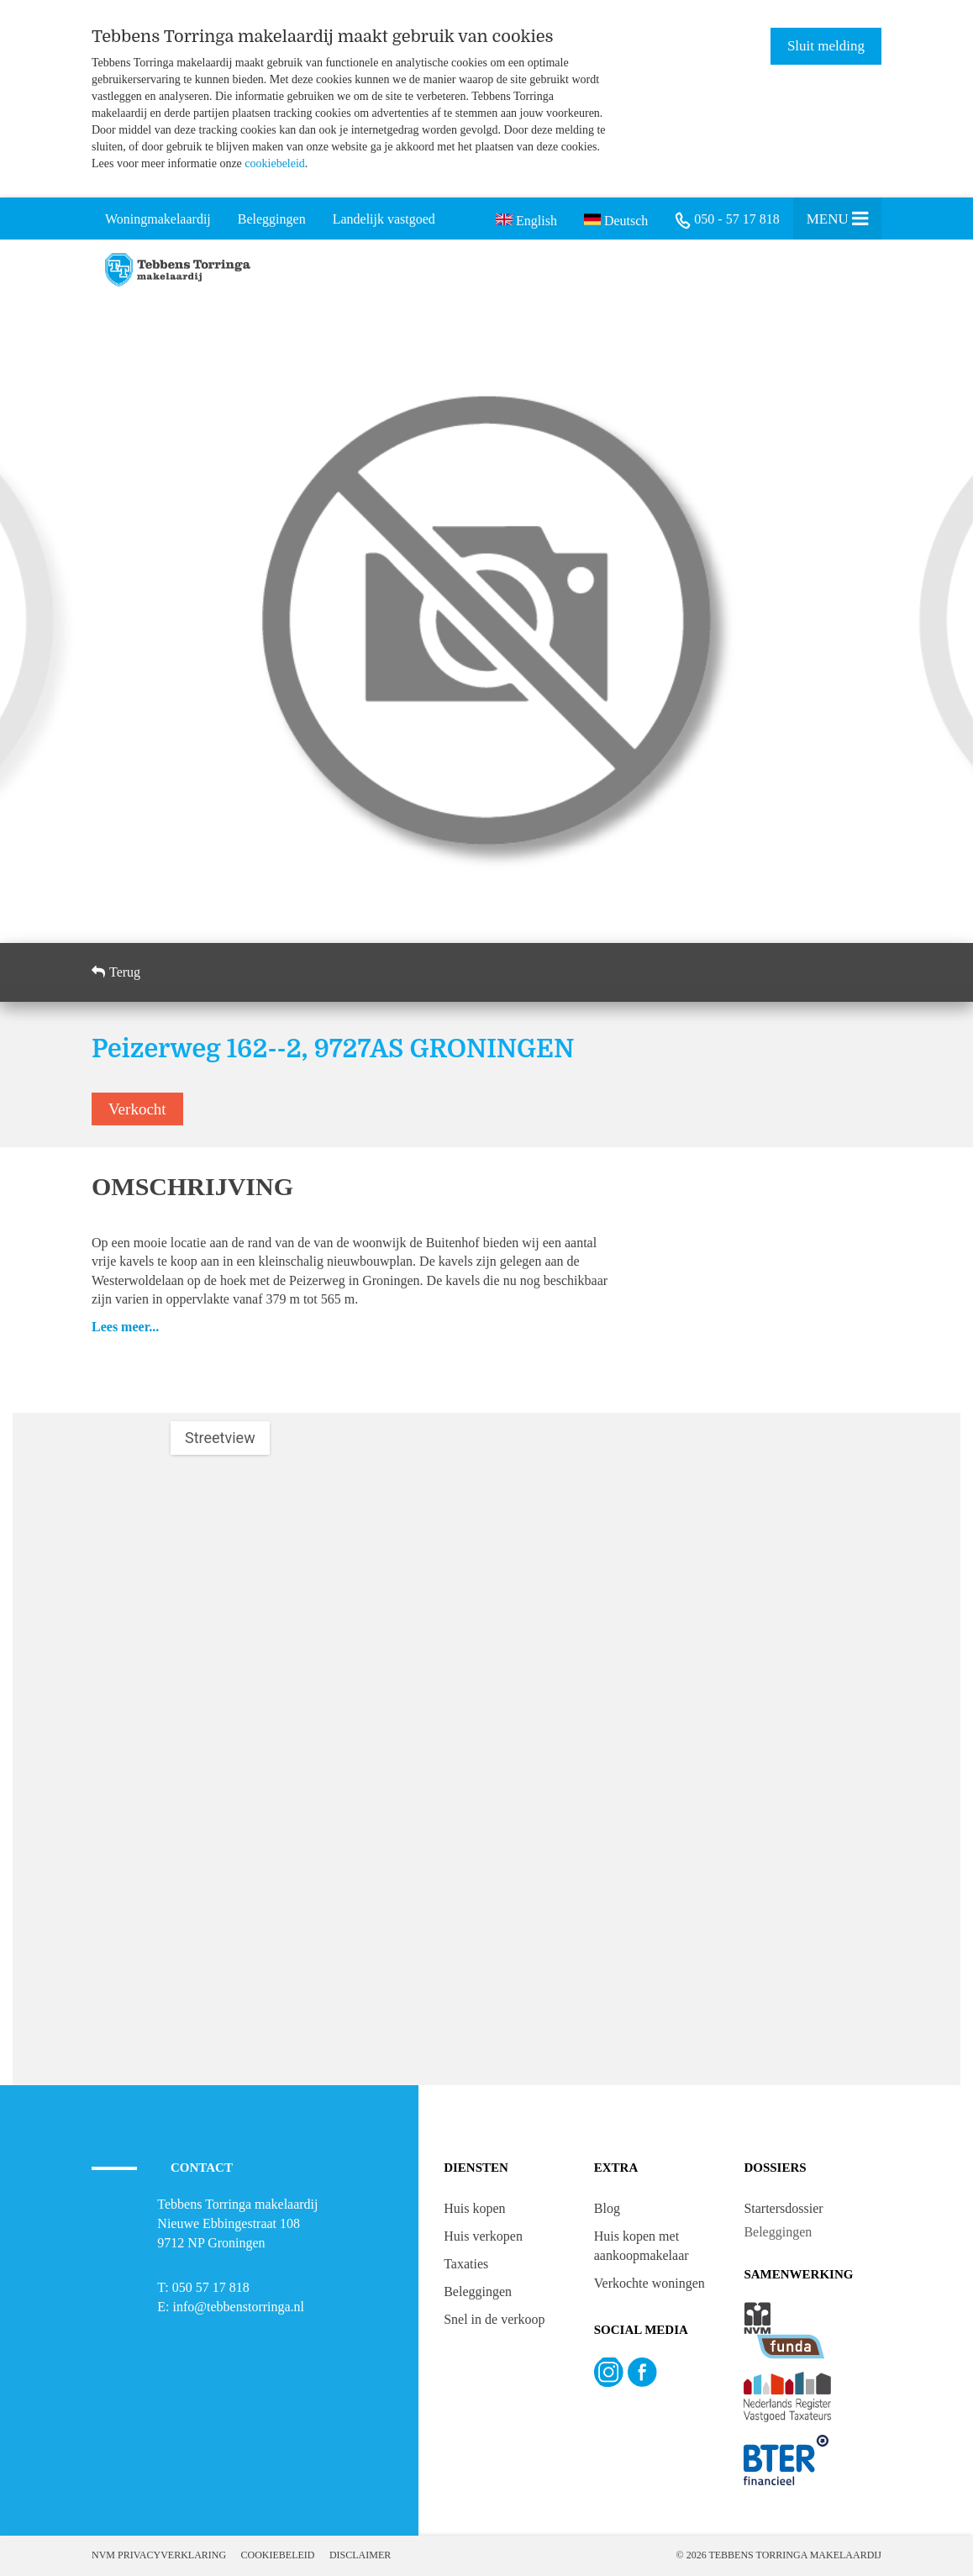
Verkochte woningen (649, 2283)
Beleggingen (478, 2291)
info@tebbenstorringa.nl (238, 2306)
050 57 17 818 (211, 2287)
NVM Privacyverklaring (159, 2555)
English (526, 219)
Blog (607, 2208)
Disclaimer (360, 2555)
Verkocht (137, 1109)
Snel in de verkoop (494, 2319)
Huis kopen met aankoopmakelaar (641, 2246)
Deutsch (616, 219)
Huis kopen (474, 2208)
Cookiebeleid (278, 2555)
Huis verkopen (483, 2236)
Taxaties (466, 2264)
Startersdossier (783, 2208)
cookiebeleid (275, 163)
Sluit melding (826, 46)
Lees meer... (125, 1327)
